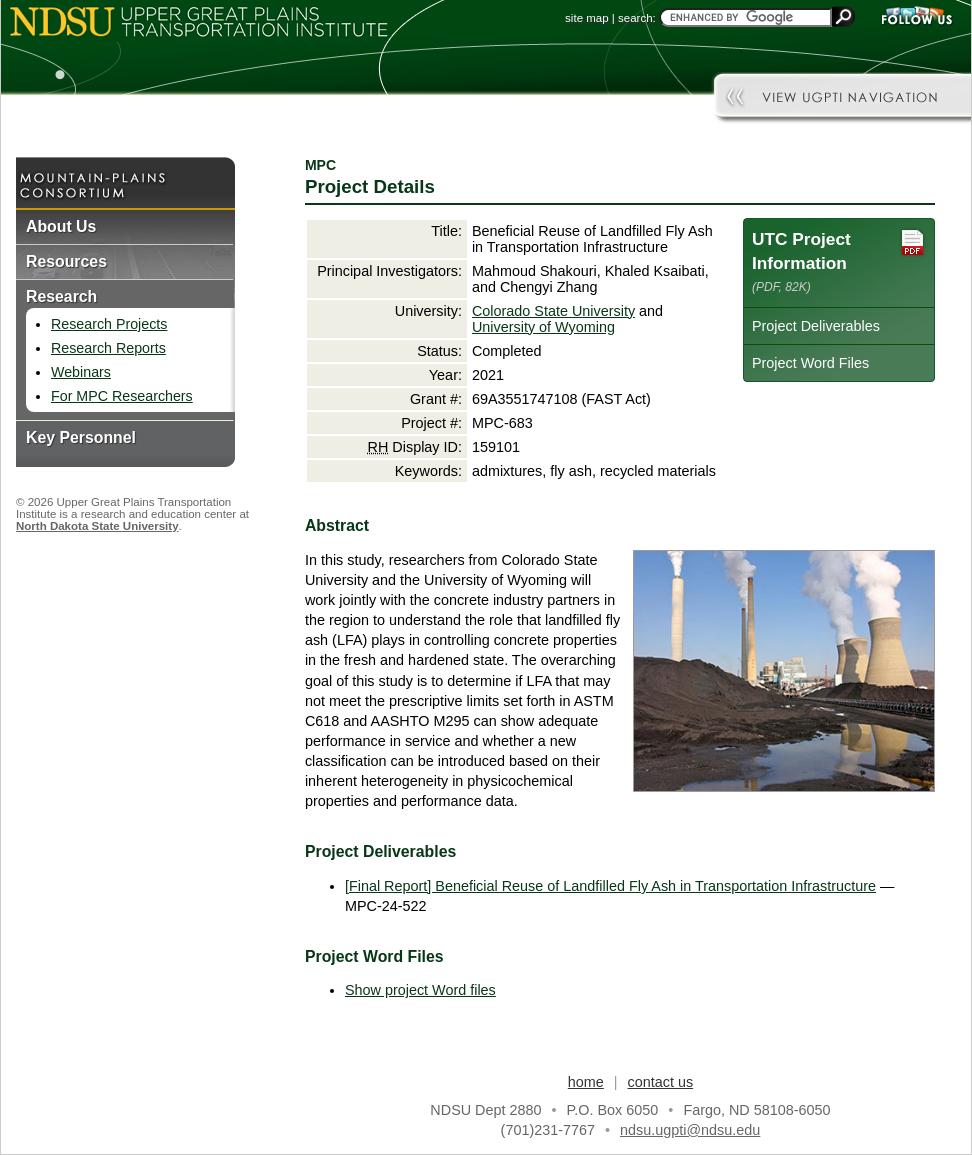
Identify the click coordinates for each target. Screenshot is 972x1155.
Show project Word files (420, 990)
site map (587, 18)
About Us (61, 226)
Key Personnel (81, 437)
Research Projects (109, 324)
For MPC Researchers (122, 396)
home (586, 1082)
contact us (661, 1082)
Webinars (81, 372)
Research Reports (108, 348)
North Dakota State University (97, 526)
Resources (66, 261)
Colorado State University (553, 311)
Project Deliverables (816, 326)
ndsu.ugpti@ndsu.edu (690, 1130)
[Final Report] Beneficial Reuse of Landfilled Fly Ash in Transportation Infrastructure (610, 886)
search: (637, 18)
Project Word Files (810, 363)
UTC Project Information (839, 260)
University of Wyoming (543, 327)
